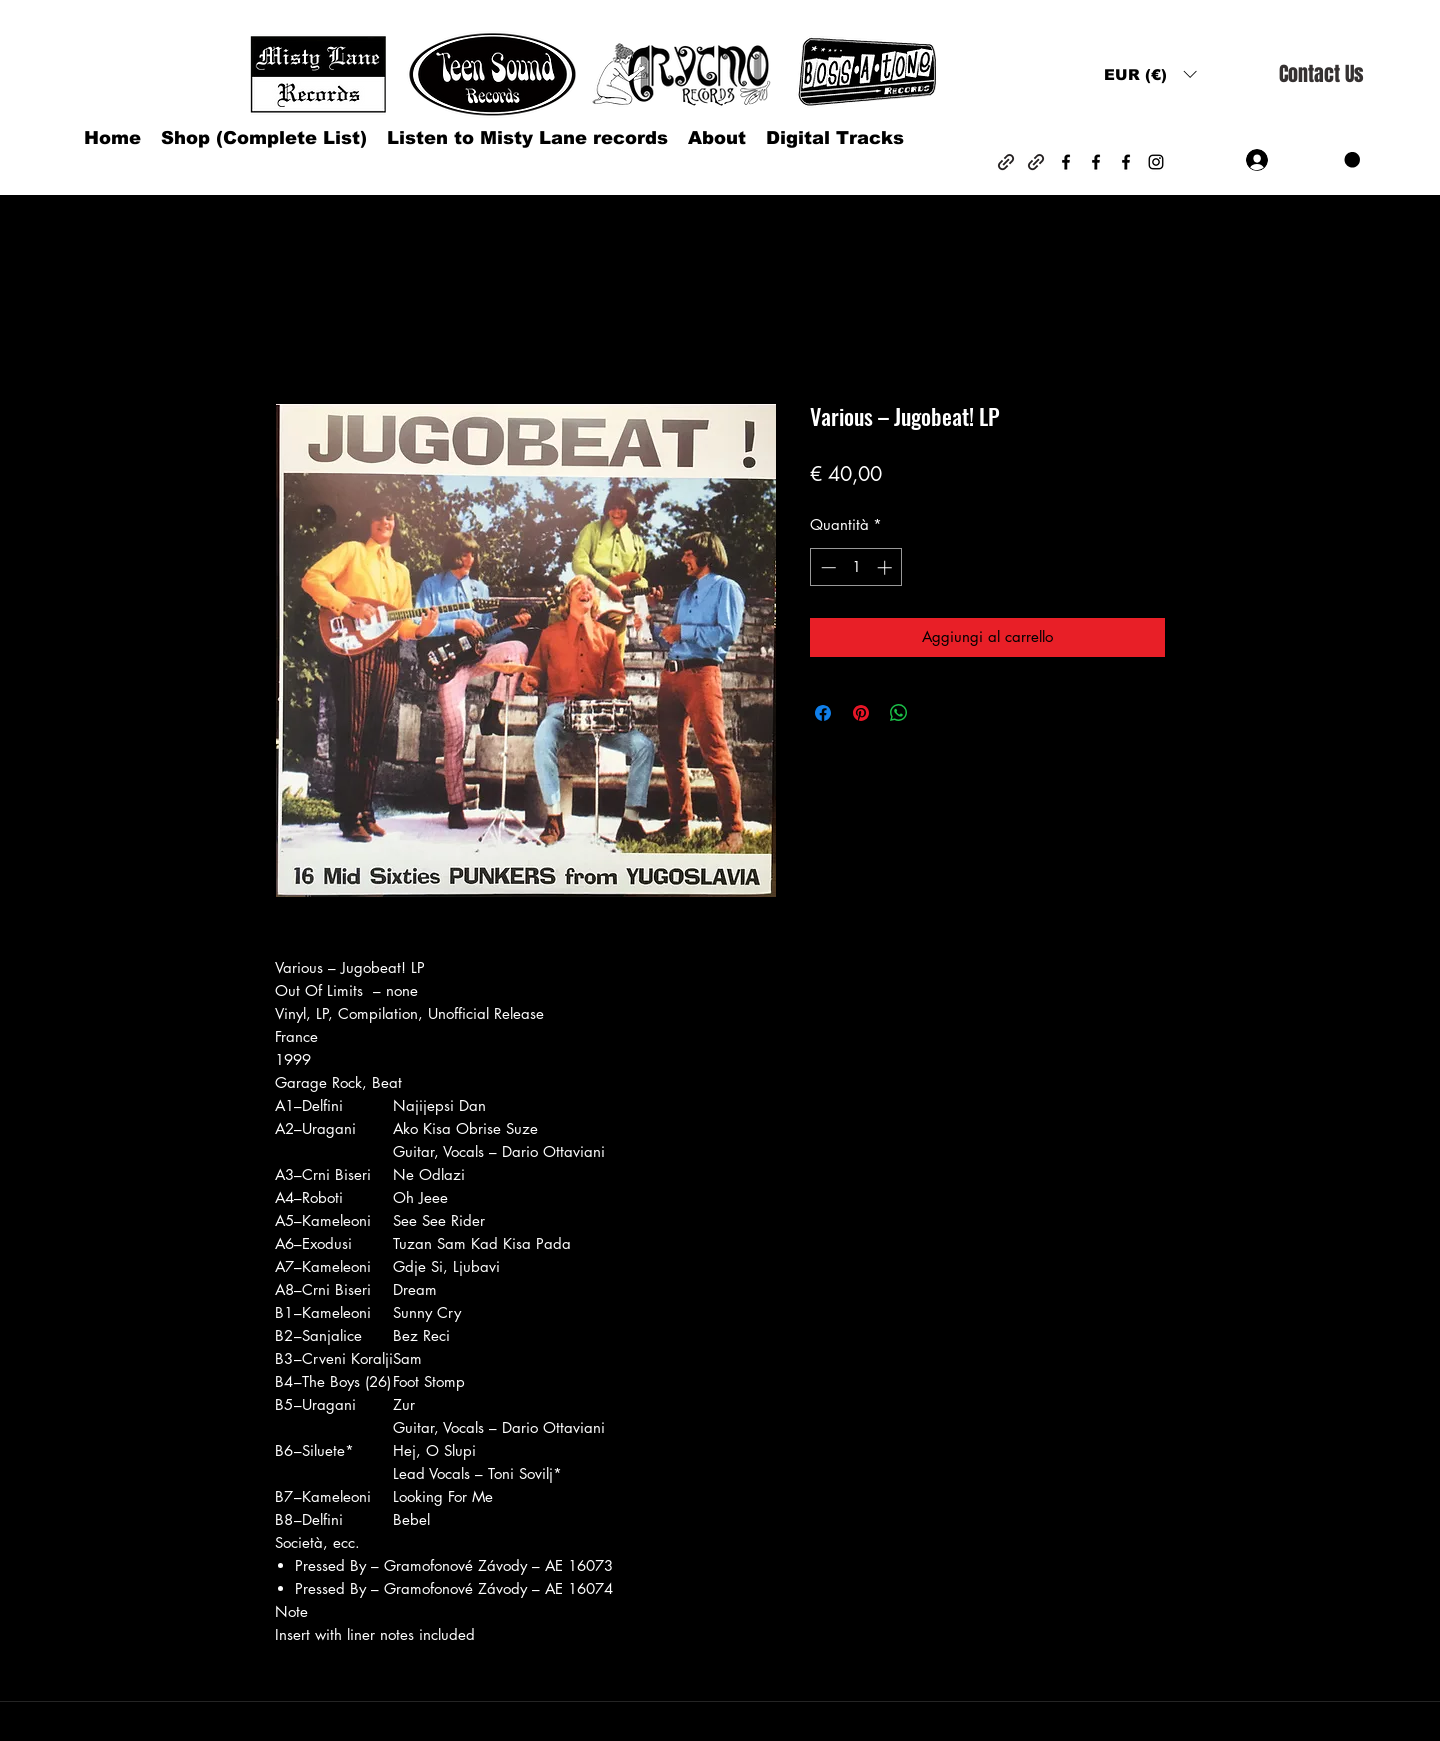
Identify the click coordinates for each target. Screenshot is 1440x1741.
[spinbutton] (856, 567)
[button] (1150, 74)
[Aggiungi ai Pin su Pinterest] (861, 713)
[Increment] (886, 567)
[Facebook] (1066, 162)
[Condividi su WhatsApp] (899, 713)
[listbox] (1150, 74)
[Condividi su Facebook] (823, 713)
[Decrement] (826, 567)
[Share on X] (937, 713)
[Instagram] (1156, 162)
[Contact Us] (1321, 74)
